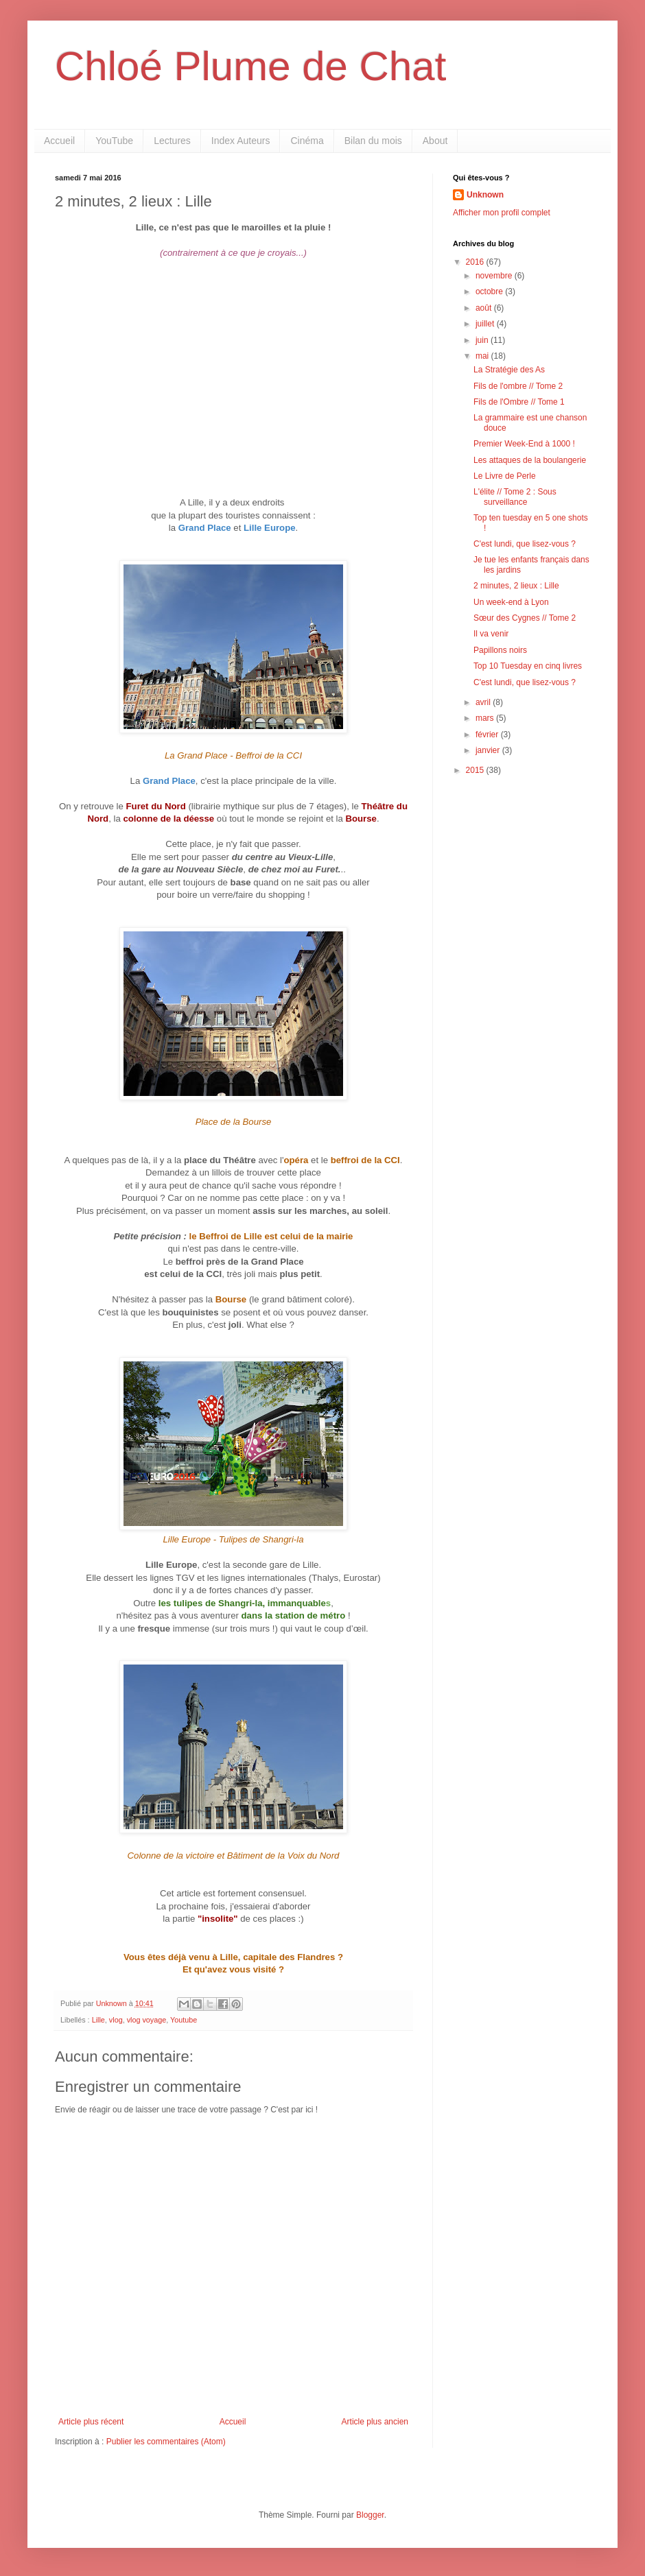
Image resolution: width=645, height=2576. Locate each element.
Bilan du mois (373, 140)
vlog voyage (147, 2020)
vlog (116, 2020)
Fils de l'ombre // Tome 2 (518, 386)
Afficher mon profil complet (501, 212)
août (485, 308)
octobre (490, 291)
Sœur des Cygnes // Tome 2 (524, 618)
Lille (98, 2020)
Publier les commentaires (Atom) (166, 2441)
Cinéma (306, 140)
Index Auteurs (240, 140)
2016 (476, 262)
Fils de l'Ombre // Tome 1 (519, 402)
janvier (489, 750)
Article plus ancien (375, 2421)
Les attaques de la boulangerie (529, 460)
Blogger (370, 2515)
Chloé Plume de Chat (250, 66)
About (435, 140)
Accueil (59, 140)
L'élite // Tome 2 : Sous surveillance (514, 496)
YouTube (114, 140)
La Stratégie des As (509, 369)
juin (483, 340)
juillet (486, 324)
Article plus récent (91, 2421)
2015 (476, 770)
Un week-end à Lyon (511, 602)
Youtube (183, 2020)
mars (486, 718)
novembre (495, 276)
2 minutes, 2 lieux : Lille (516, 586)
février (488, 734)
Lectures (172, 140)
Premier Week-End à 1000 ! (524, 444)
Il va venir (490, 634)
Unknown (485, 195)
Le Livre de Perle (504, 476)
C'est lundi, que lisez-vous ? (524, 544)
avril (484, 702)
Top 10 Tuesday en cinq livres (527, 666)
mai (483, 356)
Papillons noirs (500, 650)
